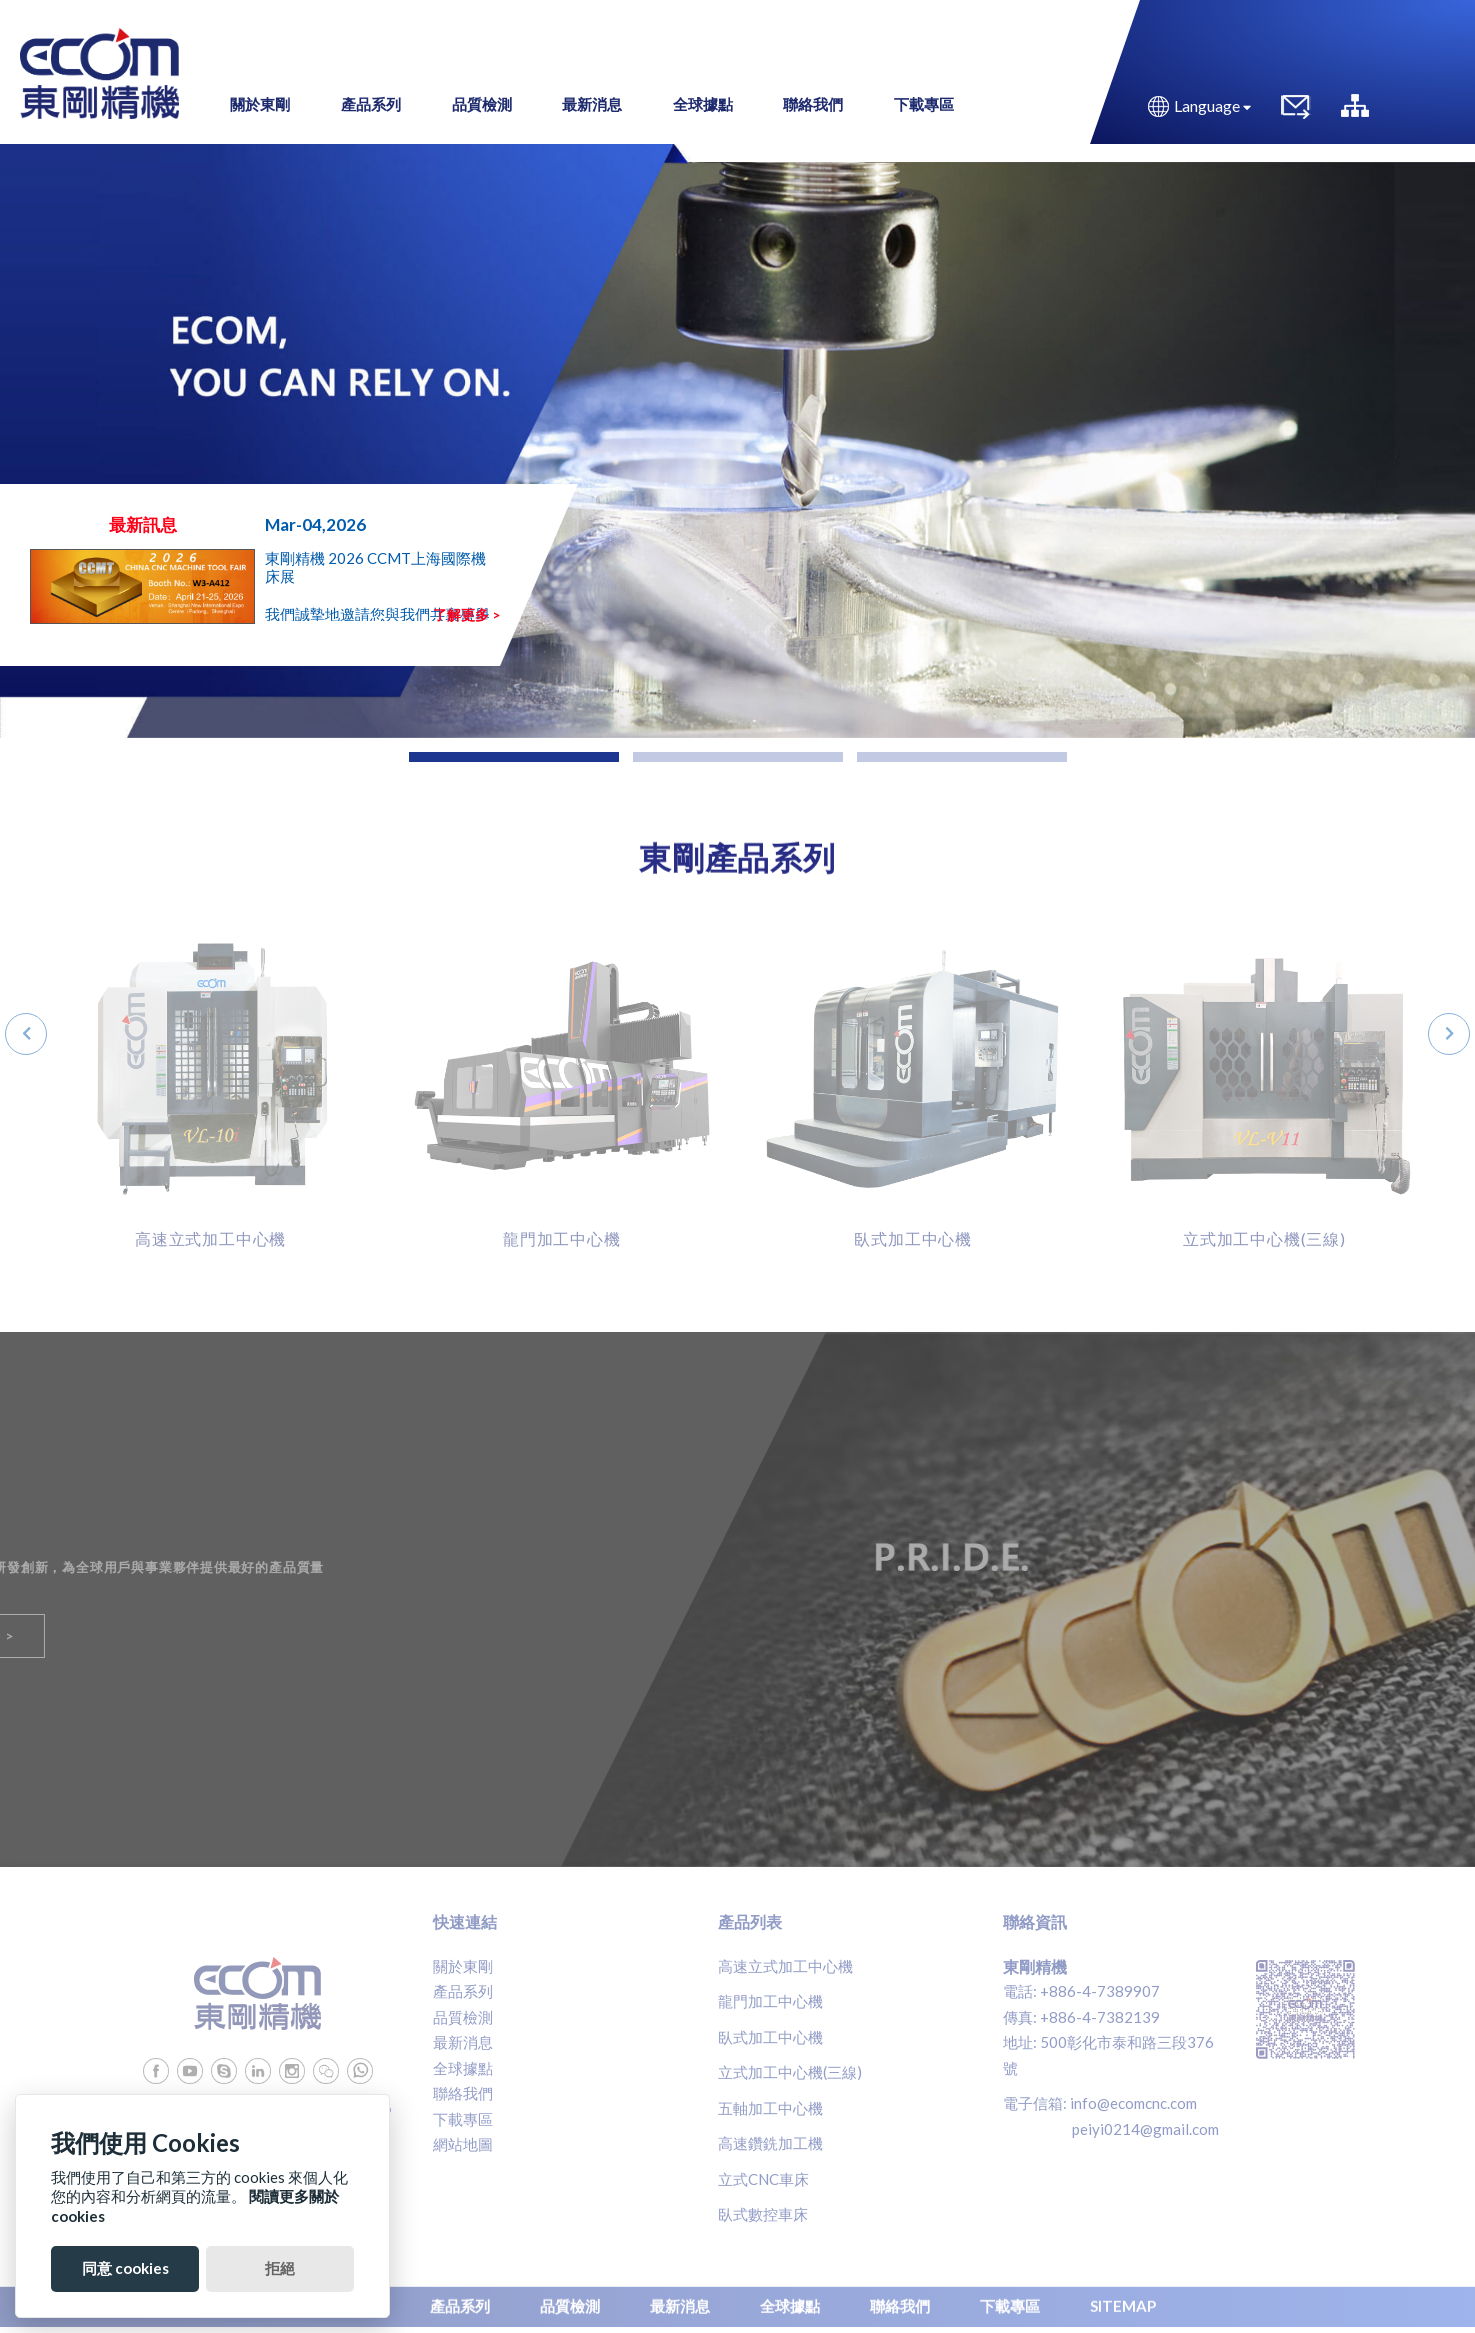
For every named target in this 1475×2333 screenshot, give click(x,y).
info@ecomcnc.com (1133, 2103)
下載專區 (463, 2119)
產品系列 (463, 1991)
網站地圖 (463, 2144)
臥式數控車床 (763, 2214)
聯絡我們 (463, 2093)
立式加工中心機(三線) (790, 2072)
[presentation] (26, 1034)
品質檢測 (463, 2017)
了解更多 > (466, 614)
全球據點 (463, 2068)
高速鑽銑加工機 (770, 2143)
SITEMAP (1123, 2301)
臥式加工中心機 (770, 2037)
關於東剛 (463, 1966)
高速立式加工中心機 (785, 1966)
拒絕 (280, 2268)
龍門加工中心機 (770, 2001)
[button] (514, 757)
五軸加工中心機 (770, 2108)
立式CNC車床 (763, 2179)
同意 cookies (125, 2268)
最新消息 (463, 2042)
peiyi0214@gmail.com (1145, 2129)
